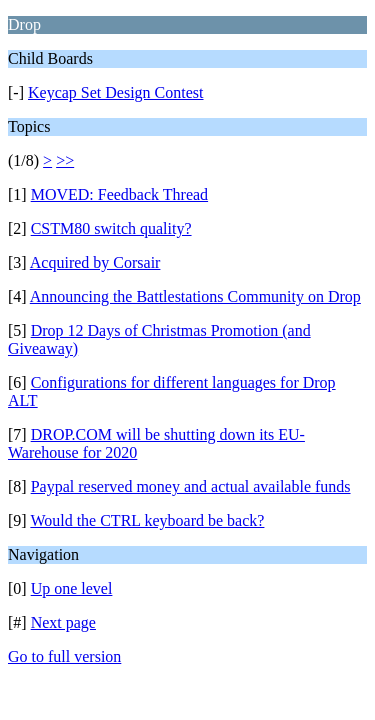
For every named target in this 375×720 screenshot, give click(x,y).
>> (65, 160)
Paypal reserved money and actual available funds (191, 486)
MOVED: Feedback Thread (119, 194)
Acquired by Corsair (95, 262)
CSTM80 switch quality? (111, 228)
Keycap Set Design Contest (116, 92)
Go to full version (64, 656)
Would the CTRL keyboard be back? (147, 520)
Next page (63, 622)
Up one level (72, 588)
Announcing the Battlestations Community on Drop (195, 296)
